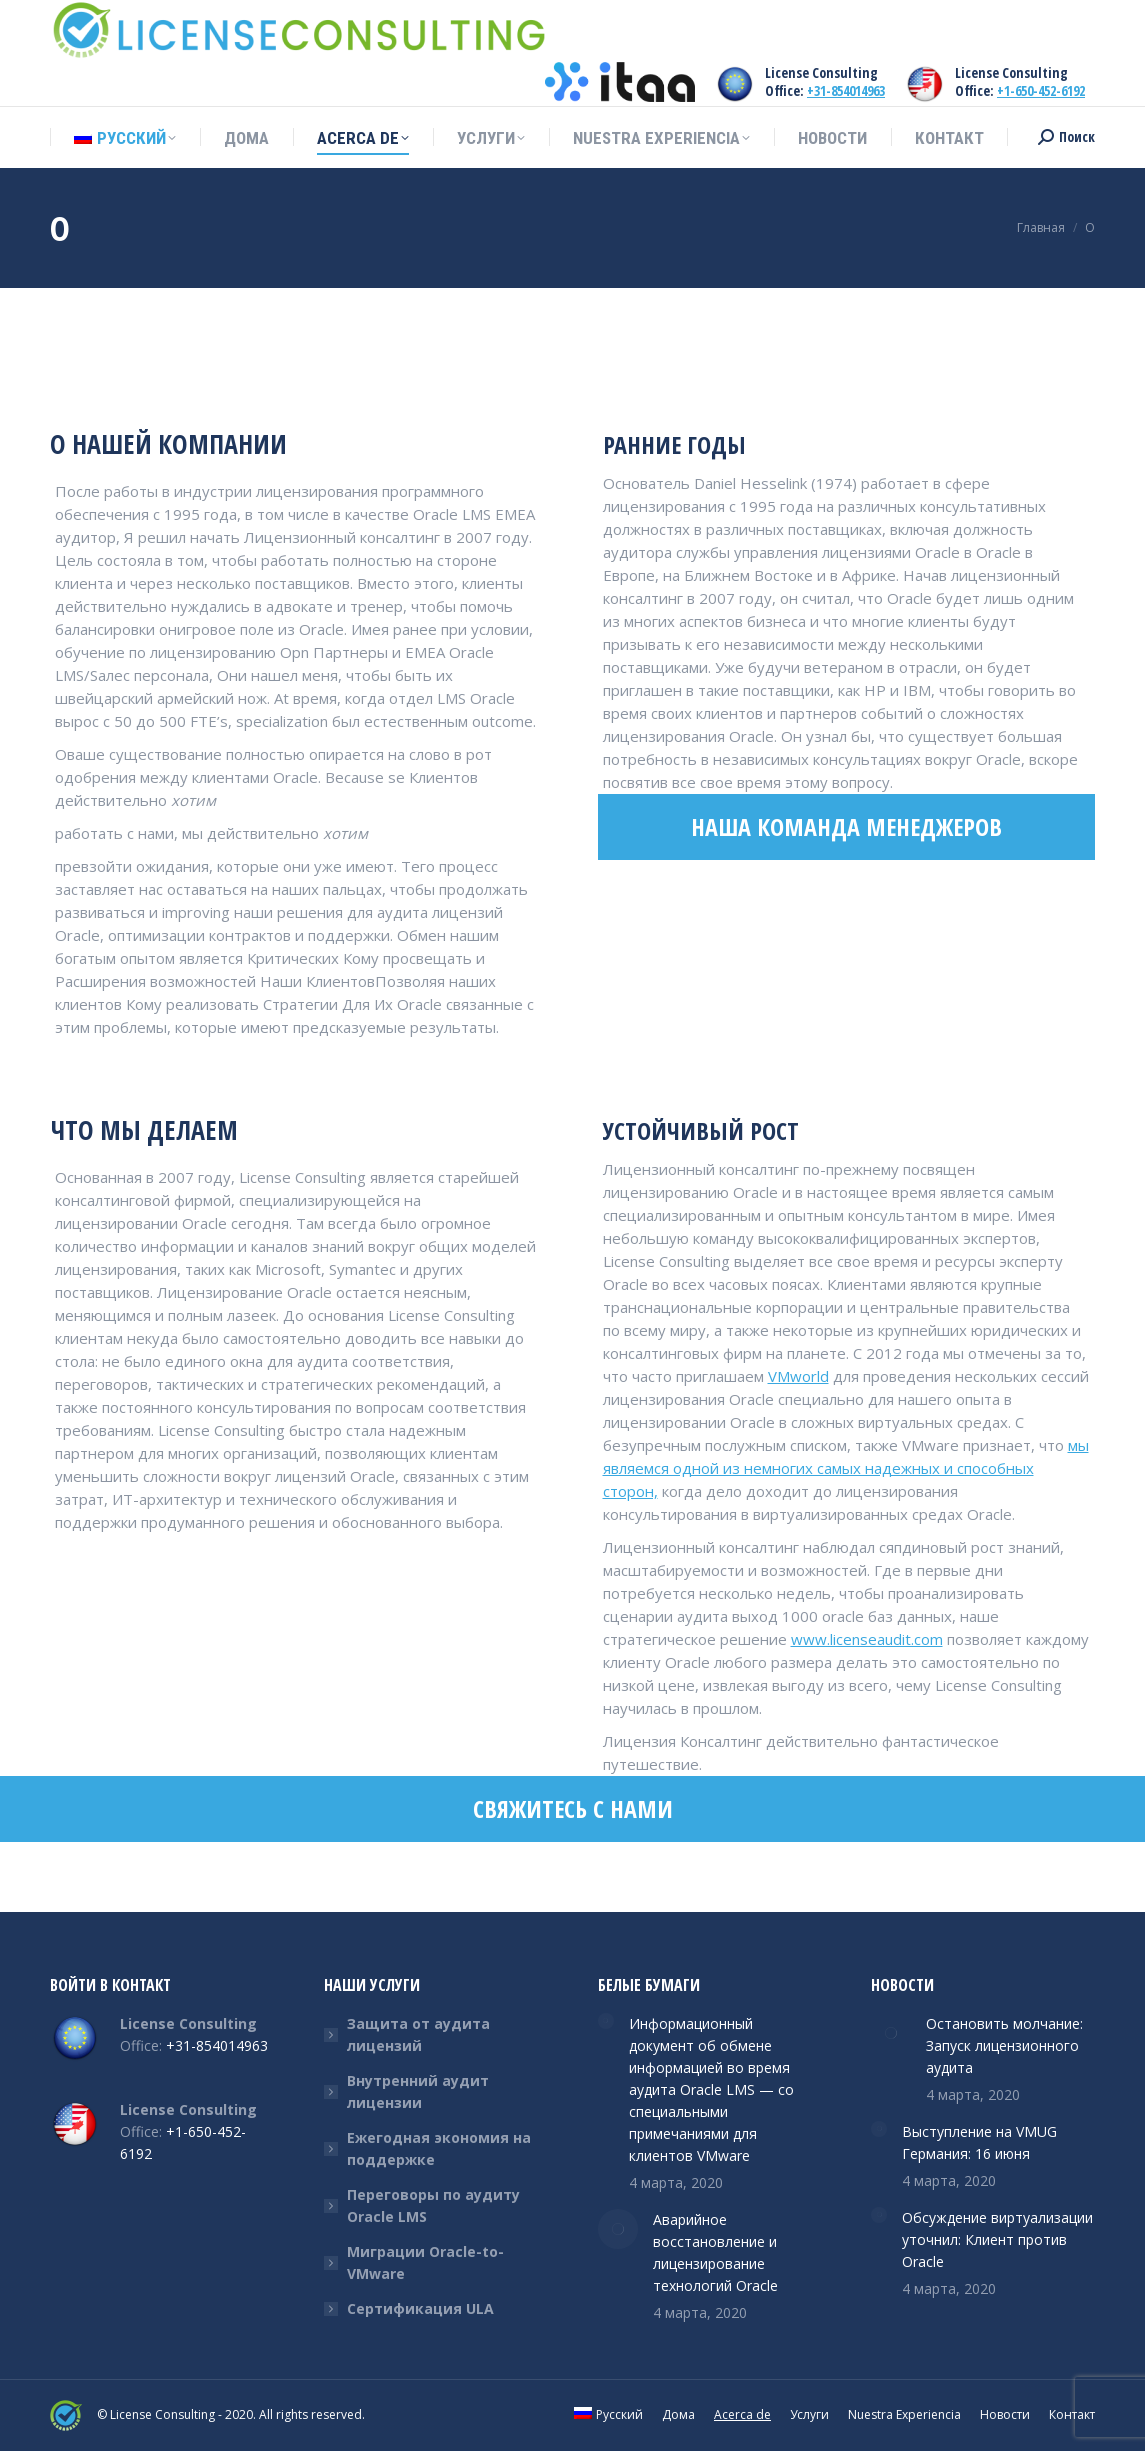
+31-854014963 (846, 90)
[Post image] (606, 2021)
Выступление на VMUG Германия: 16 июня (979, 2142)
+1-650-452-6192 (1041, 90)
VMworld (798, 1376)
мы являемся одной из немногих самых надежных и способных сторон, (846, 1468)
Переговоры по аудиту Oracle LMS (433, 2205)
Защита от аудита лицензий (418, 2034)
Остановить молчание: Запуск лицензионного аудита (1004, 2045)
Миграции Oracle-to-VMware (425, 2262)
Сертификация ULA (420, 2308)
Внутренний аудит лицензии (418, 2091)
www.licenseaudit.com (867, 1639)
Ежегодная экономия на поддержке (439, 2148)
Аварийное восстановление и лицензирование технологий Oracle (715, 2252)
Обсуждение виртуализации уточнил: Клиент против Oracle (997, 2239)
